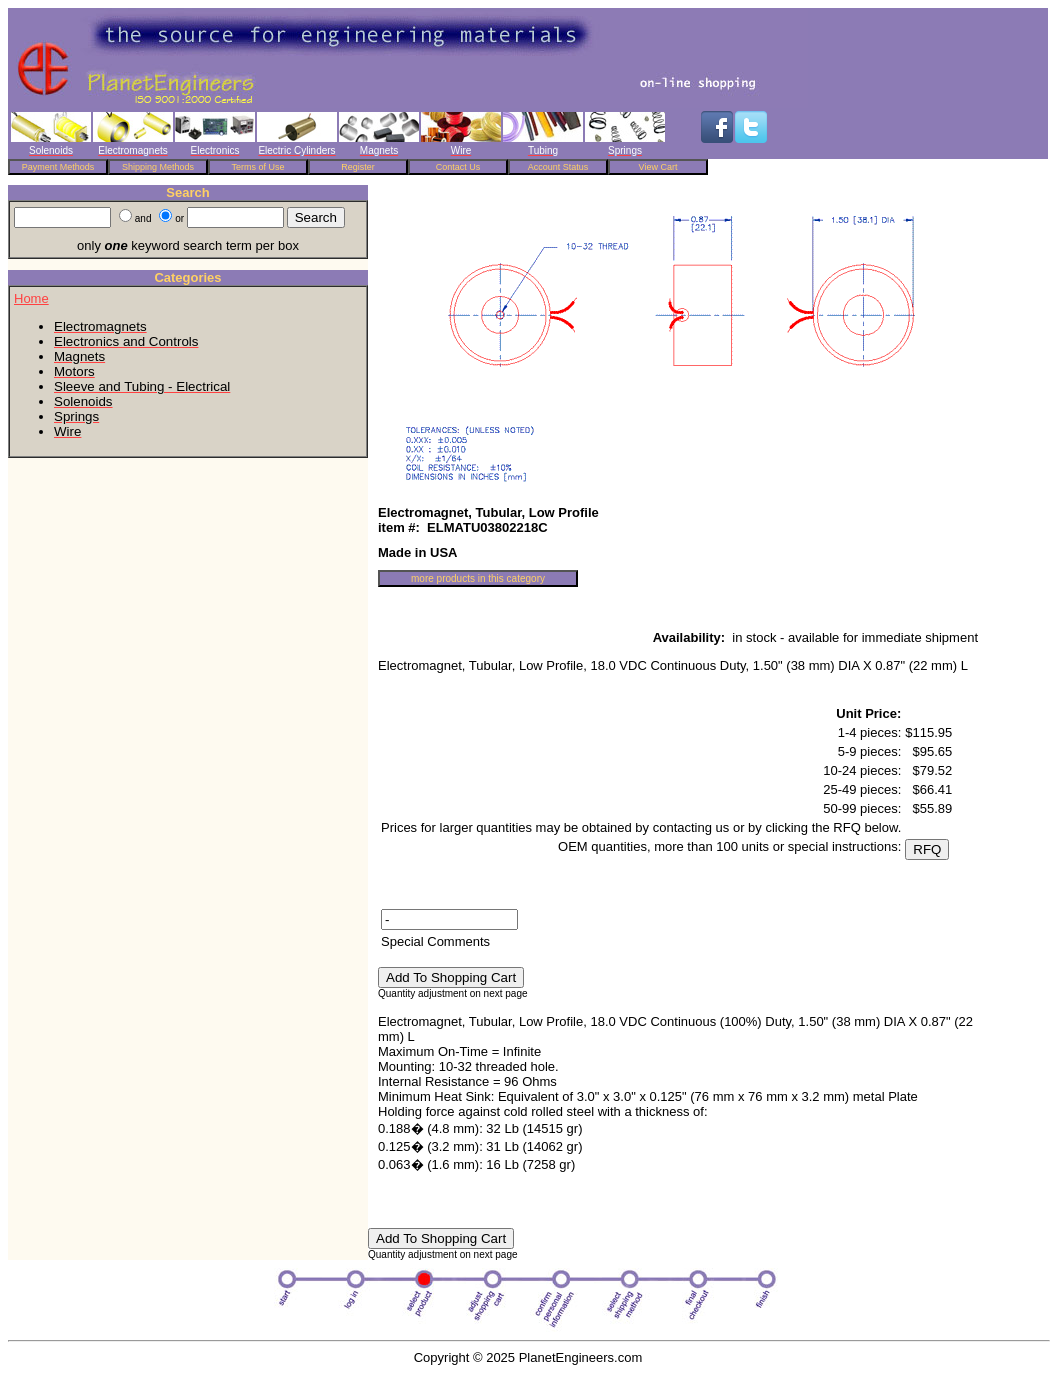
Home (31, 298)
